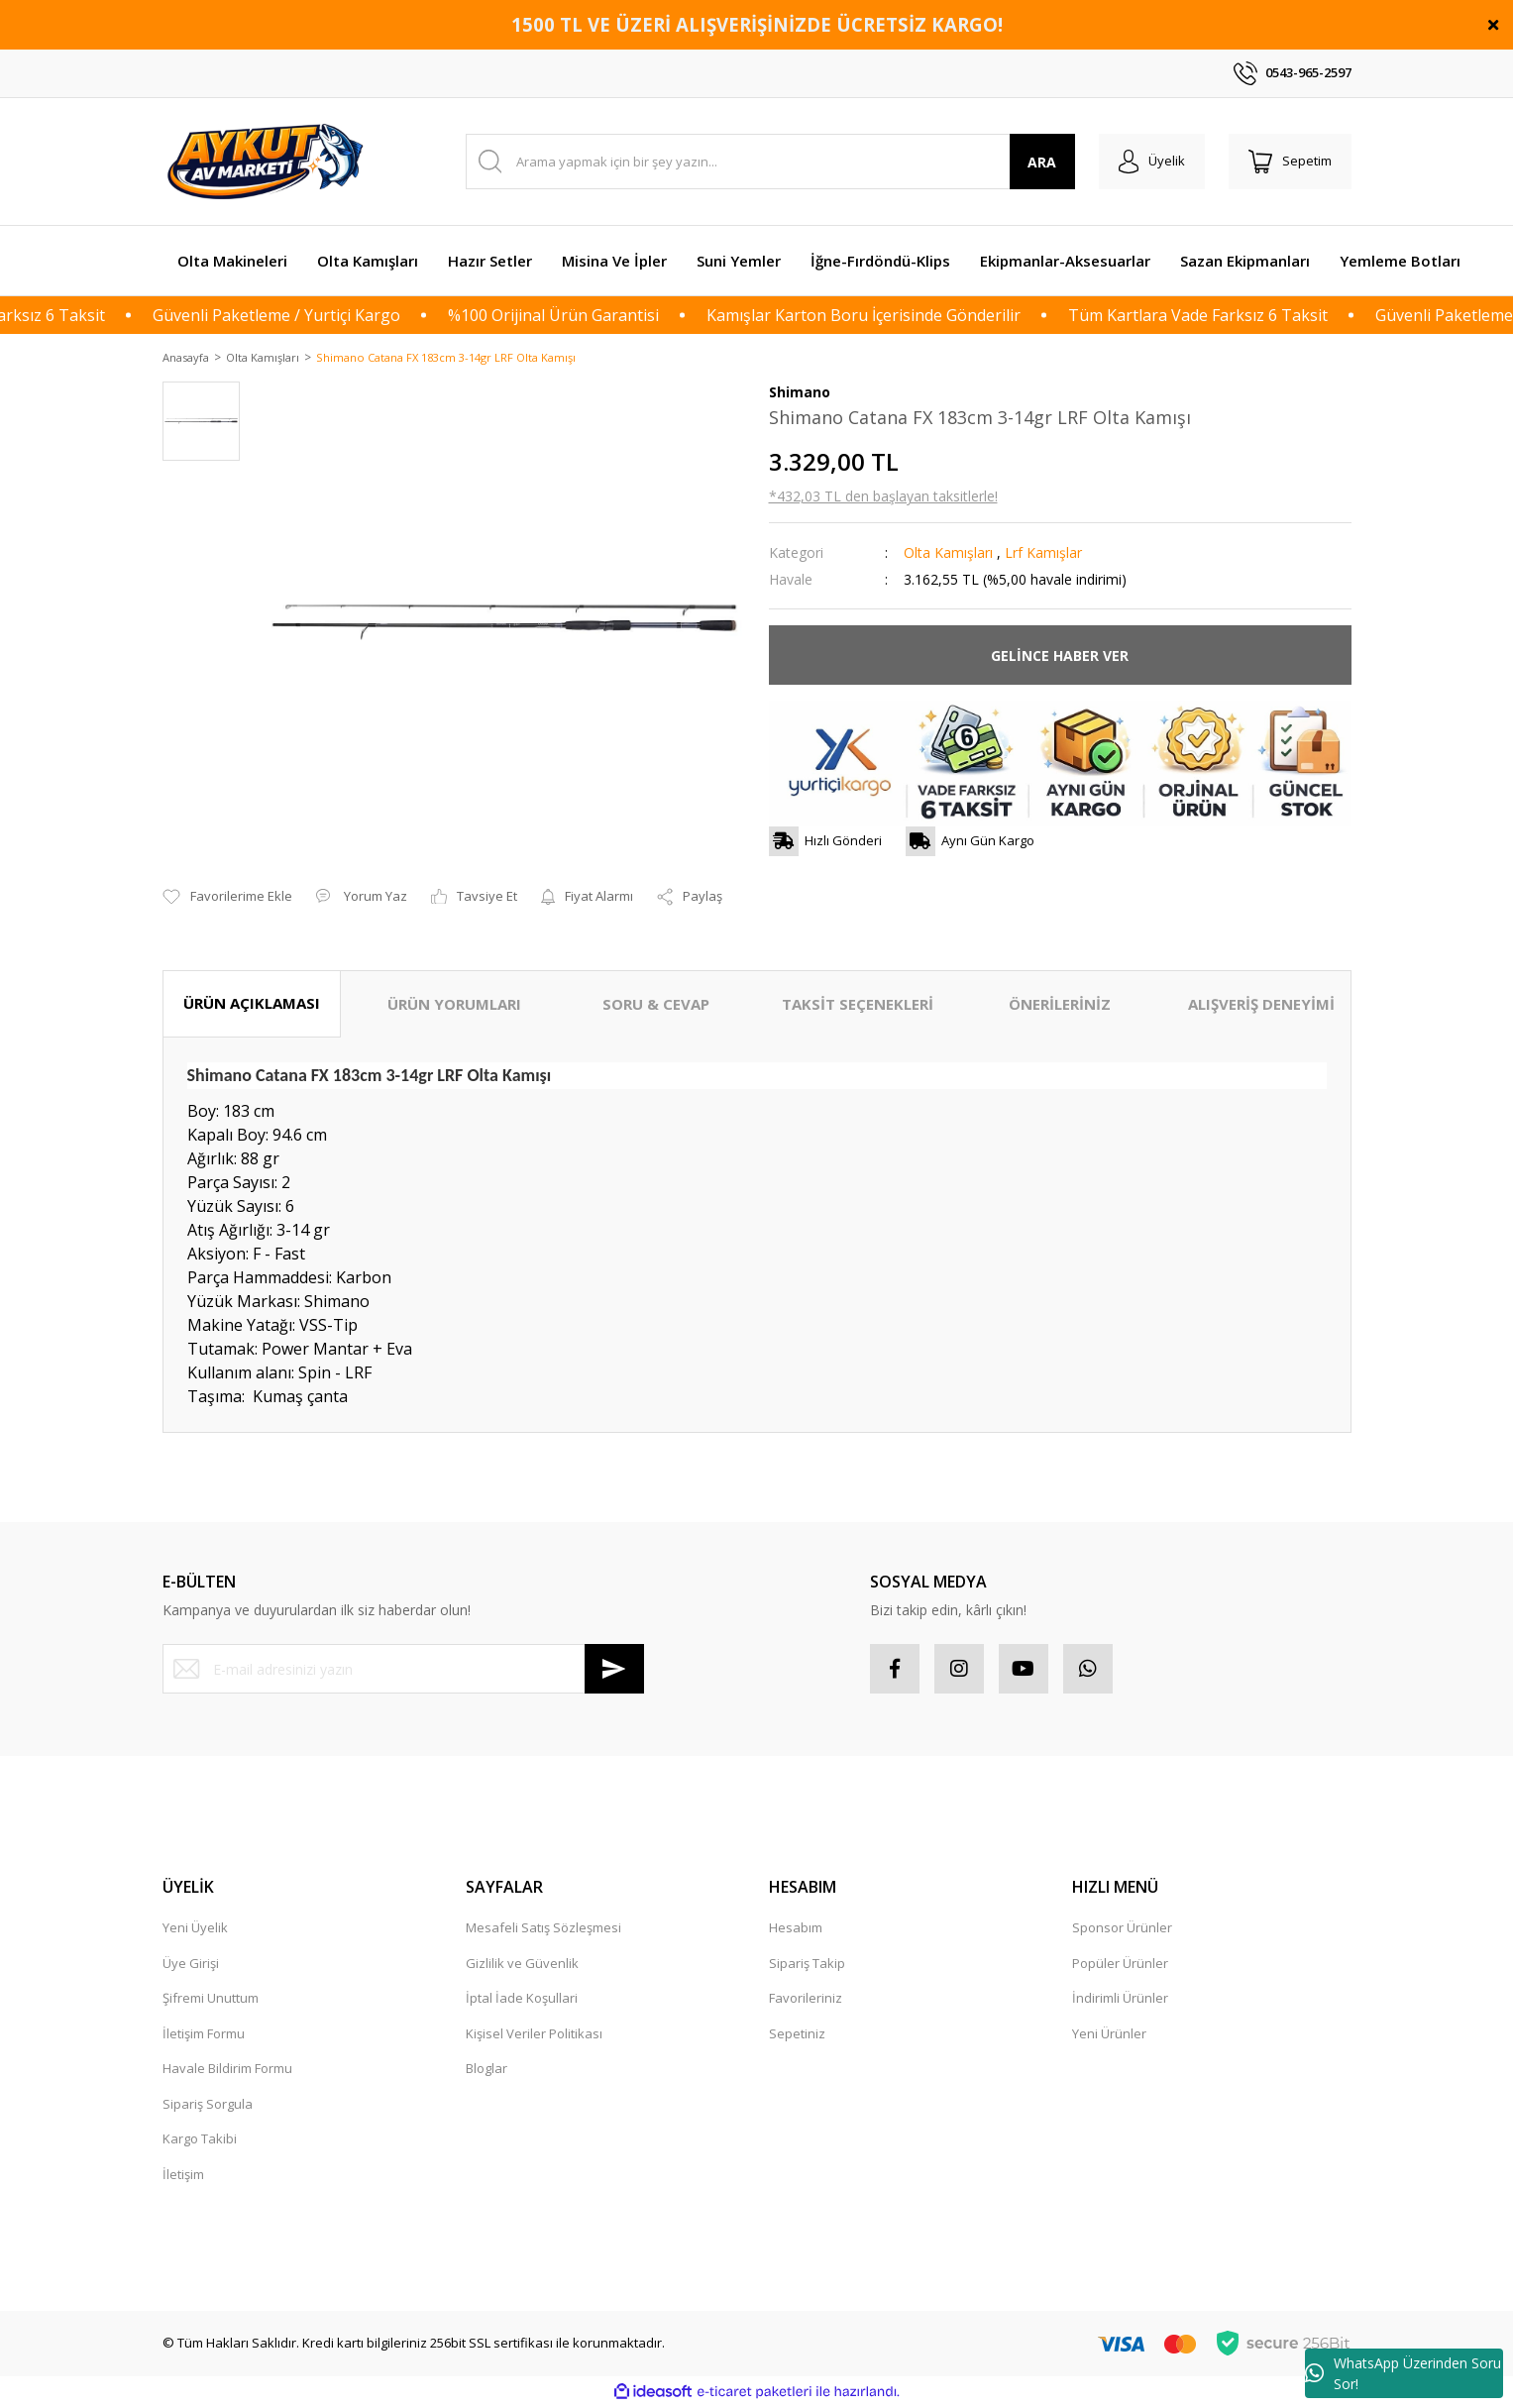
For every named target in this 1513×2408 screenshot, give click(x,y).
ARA (1041, 162)
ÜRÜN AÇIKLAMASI (251, 1005)
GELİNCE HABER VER (1060, 656)
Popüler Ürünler (1120, 1964)
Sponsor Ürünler (1122, 1929)
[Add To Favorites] (227, 899)
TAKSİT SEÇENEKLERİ (857, 1006)
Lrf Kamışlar (1043, 554)
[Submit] (614, 1671)
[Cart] (1290, 161)
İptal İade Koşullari (522, 2000)
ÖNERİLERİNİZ (1060, 1006)
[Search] (770, 161)
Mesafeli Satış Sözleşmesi (543, 1929)
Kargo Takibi (199, 2140)
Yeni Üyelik (195, 1929)
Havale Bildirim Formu (227, 2070)
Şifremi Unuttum (210, 2000)
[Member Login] (1152, 161)
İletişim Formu (203, 2034)
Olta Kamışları (948, 554)
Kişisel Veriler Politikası (534, 2034)
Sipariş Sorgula (207, 2105)
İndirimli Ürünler (1120, 2000)
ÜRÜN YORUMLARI (454, 1006)
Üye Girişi (190, 1964)
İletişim (183, 2175)
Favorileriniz (805, 2000)
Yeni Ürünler (1109, 2034)
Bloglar (486, 2070)
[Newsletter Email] (403, 1671)
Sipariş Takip (807, 1964)
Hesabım (795, 1929)
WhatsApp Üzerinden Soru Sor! (1403, 2373)
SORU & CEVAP (655, 1006)
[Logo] (268, 161)
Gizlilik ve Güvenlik (522, 1964)
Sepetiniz (797, 2034)
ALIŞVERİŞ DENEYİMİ (1261, 1006)
